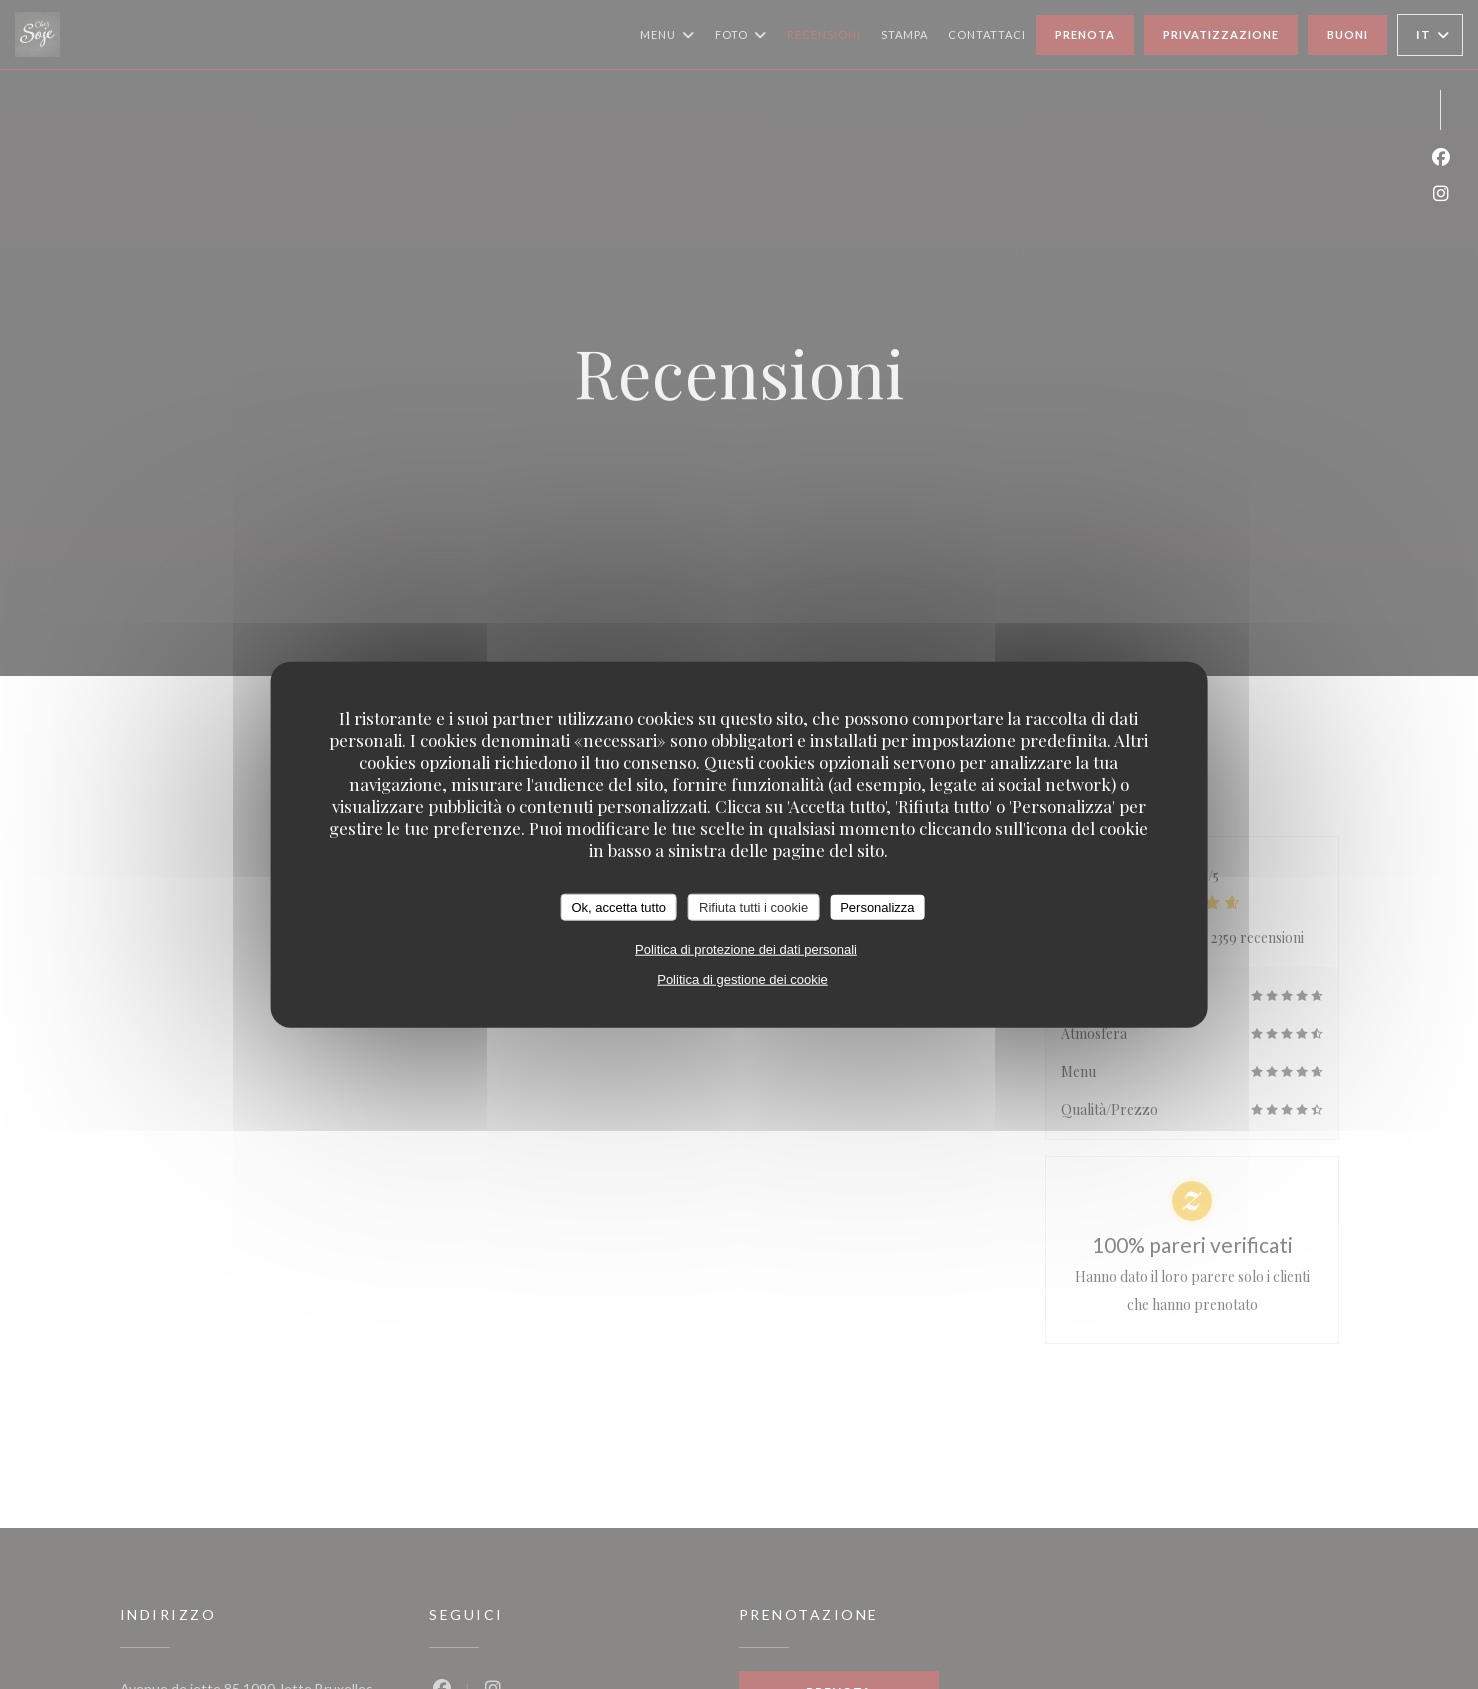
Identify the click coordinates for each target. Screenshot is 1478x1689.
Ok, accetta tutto (618, 906)
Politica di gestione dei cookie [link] (742, 979)
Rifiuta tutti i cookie (753, 906)
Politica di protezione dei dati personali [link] (746, 949)
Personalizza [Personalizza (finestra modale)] (877, 906)
